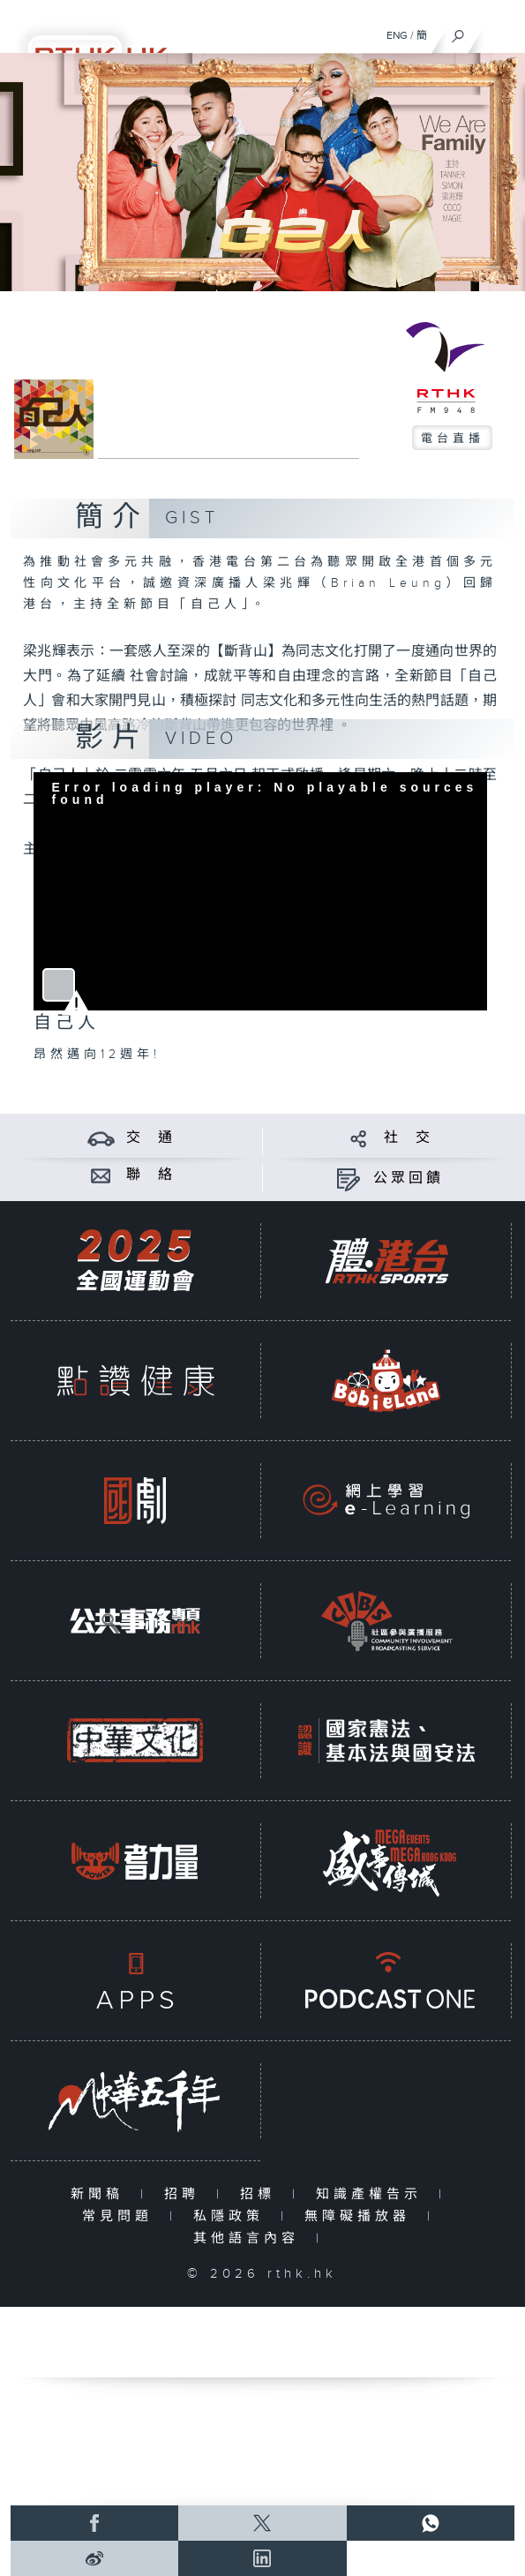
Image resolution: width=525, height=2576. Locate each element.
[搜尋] (458, 32)
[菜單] (500, 32)
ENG (397, 35)
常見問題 (121, 2216)
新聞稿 (101, 2194)
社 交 (408, 1138)
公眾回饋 (408, 1178)
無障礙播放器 (361, 2216)
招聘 (185, 2194)
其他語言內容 (250, 2238)
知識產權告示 (373, 2194)
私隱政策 (232, 2216)
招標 (261, 2194)
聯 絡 (151, 1175)
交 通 (151, 1138)
